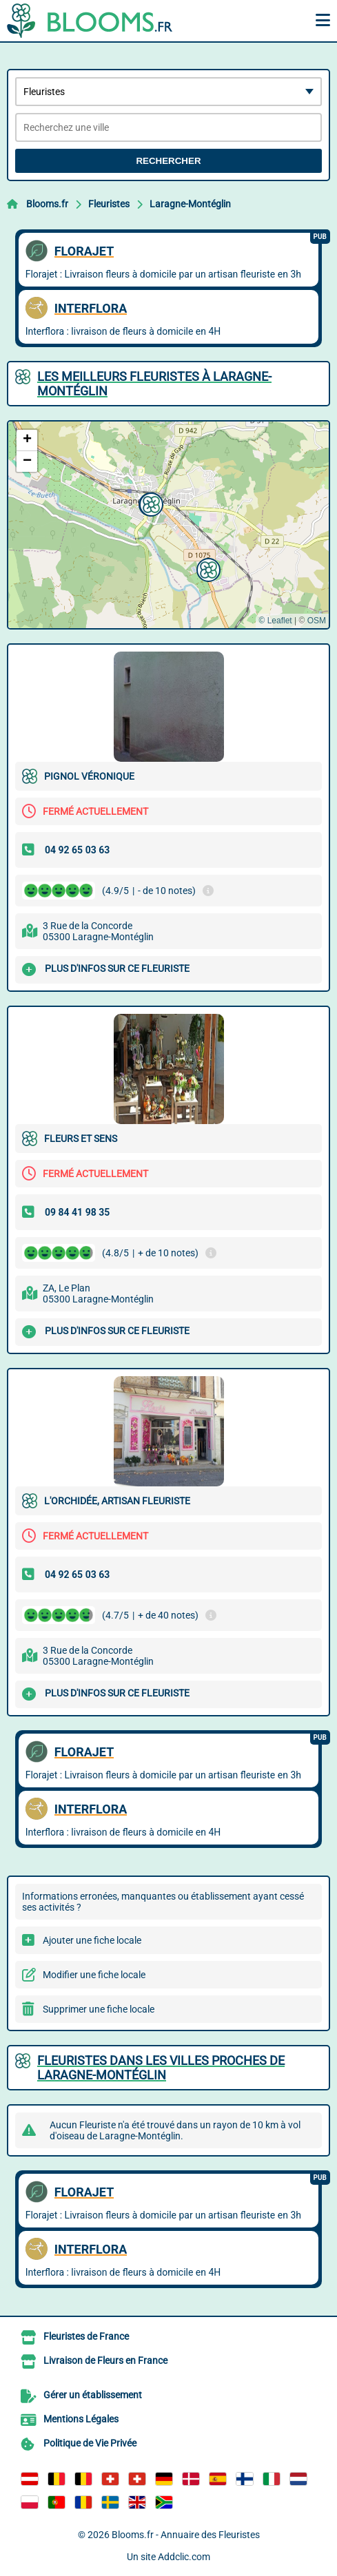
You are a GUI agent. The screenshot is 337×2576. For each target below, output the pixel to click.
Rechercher (168, 161)
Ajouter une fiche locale (92, 1940)
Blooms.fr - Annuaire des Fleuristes (186, 2534)
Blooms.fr (47, 203)
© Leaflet (275, 620)
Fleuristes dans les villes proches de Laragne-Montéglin (161, 2067)
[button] (206, 568)
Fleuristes (109, 203)
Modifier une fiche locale (94, 1974)
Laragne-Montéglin (190, 203)
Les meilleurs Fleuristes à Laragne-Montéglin (154, 383)
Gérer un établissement (92, 2394)
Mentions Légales (81, 2418)
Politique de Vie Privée (89, 2443)
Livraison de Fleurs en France (105, 2360)
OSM (316, 620)
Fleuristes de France (86, 2336)
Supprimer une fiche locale (98, 2009)
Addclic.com (184, 2556)
